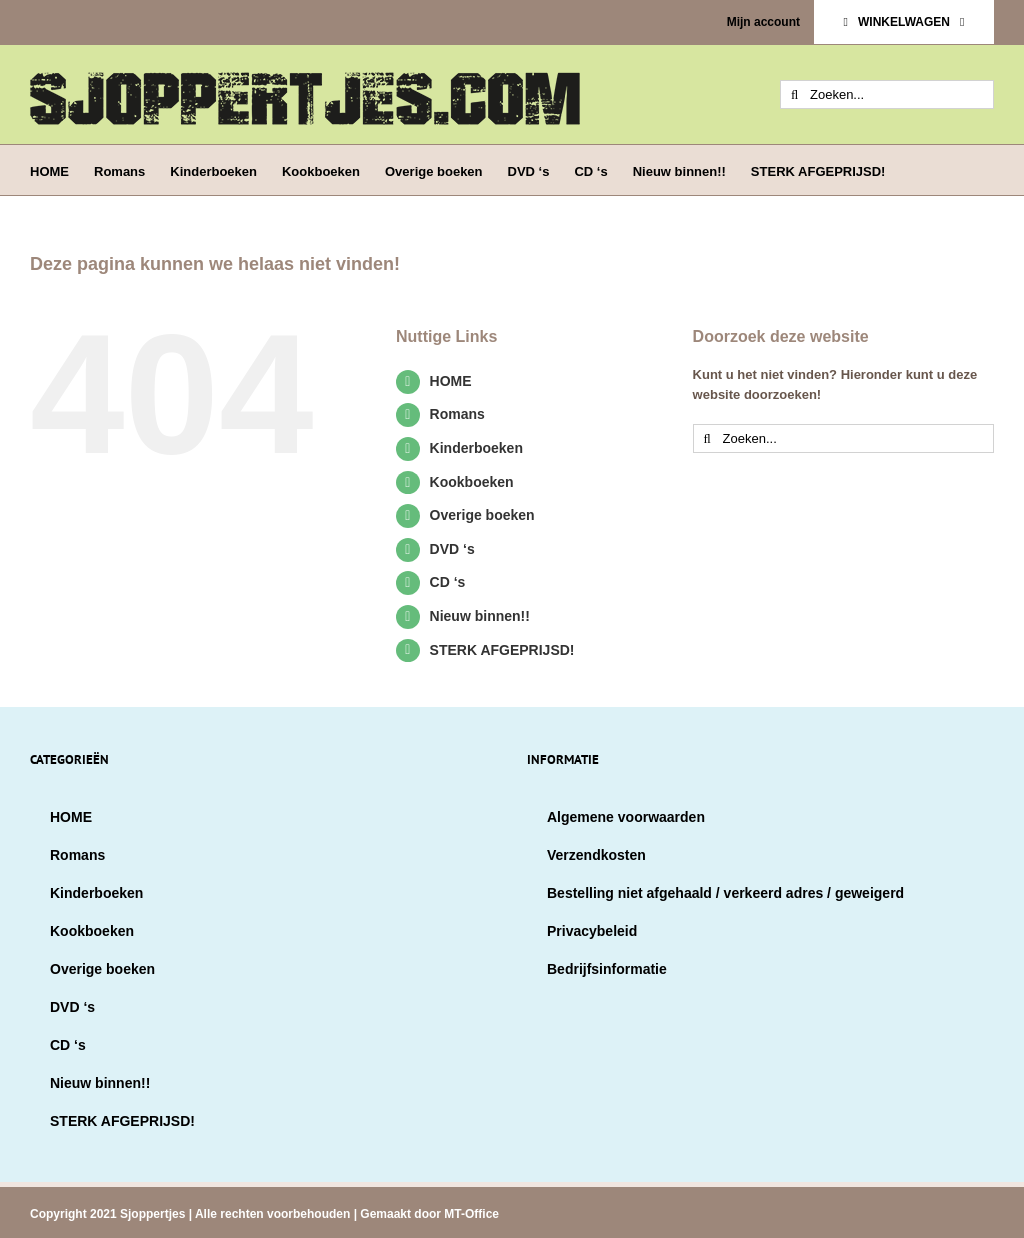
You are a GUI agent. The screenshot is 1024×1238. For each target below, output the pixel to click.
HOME (451, 381)
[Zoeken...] (887, 94)
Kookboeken (472, 482)
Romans (457, 414)
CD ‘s (448, 582)
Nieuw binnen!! (480, 616)
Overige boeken (482, 515)
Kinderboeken (476, 448)
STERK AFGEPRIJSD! (502, 650)
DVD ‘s (452, 549)
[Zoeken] (794, 94)
